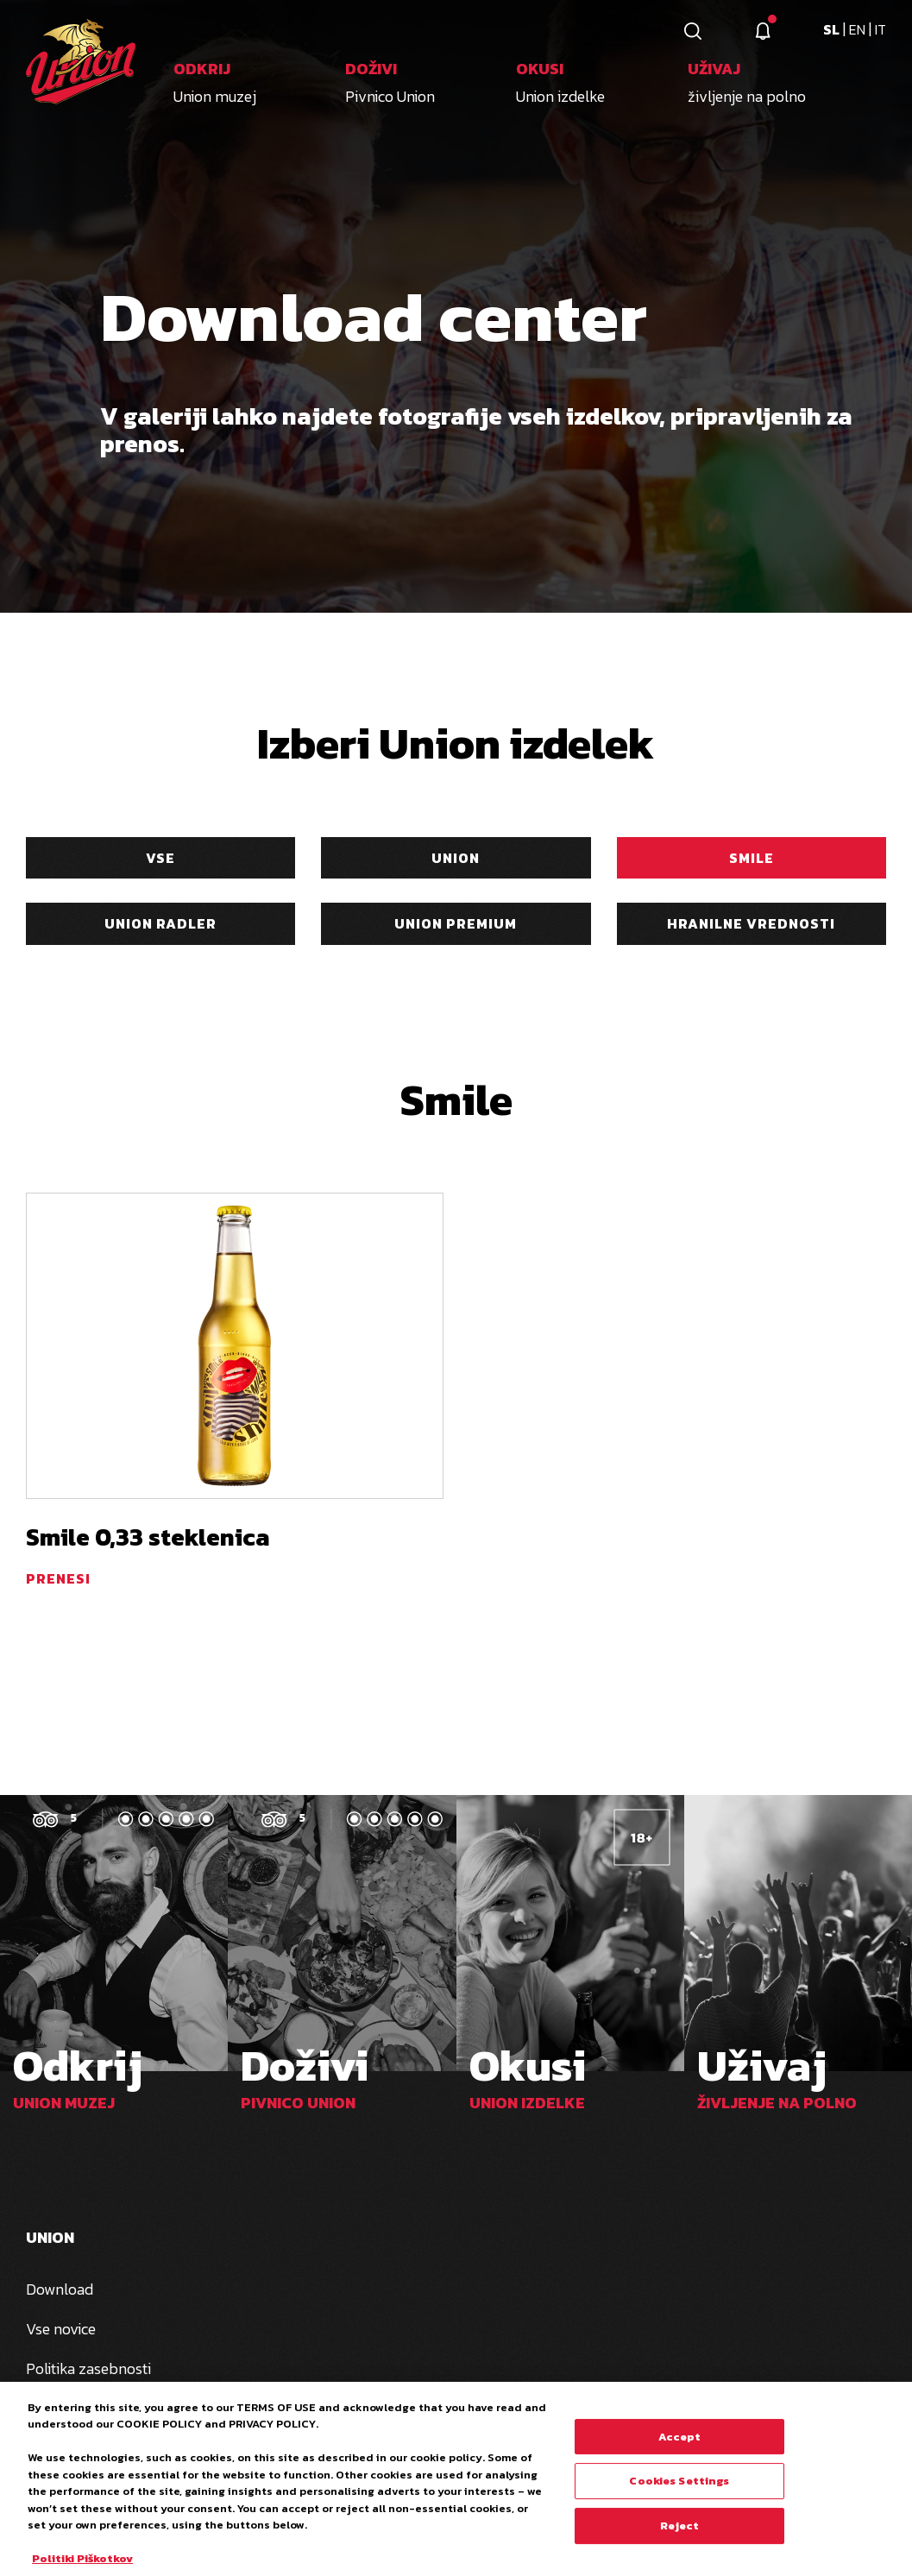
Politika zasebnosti (88, 2368)
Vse (160, 857)
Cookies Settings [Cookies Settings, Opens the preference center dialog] (679, 2486)
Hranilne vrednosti (751, 923)
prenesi (58, 1578)
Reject (680, 2531)
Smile (751, 857)
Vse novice (61, 2328)
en (859, 29)
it (880, 29)
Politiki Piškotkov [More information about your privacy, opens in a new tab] (82, 2565)
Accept (679, 2442)
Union (455, 857)
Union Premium (455, 923)
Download (59, 2289)
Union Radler (160, 923)
